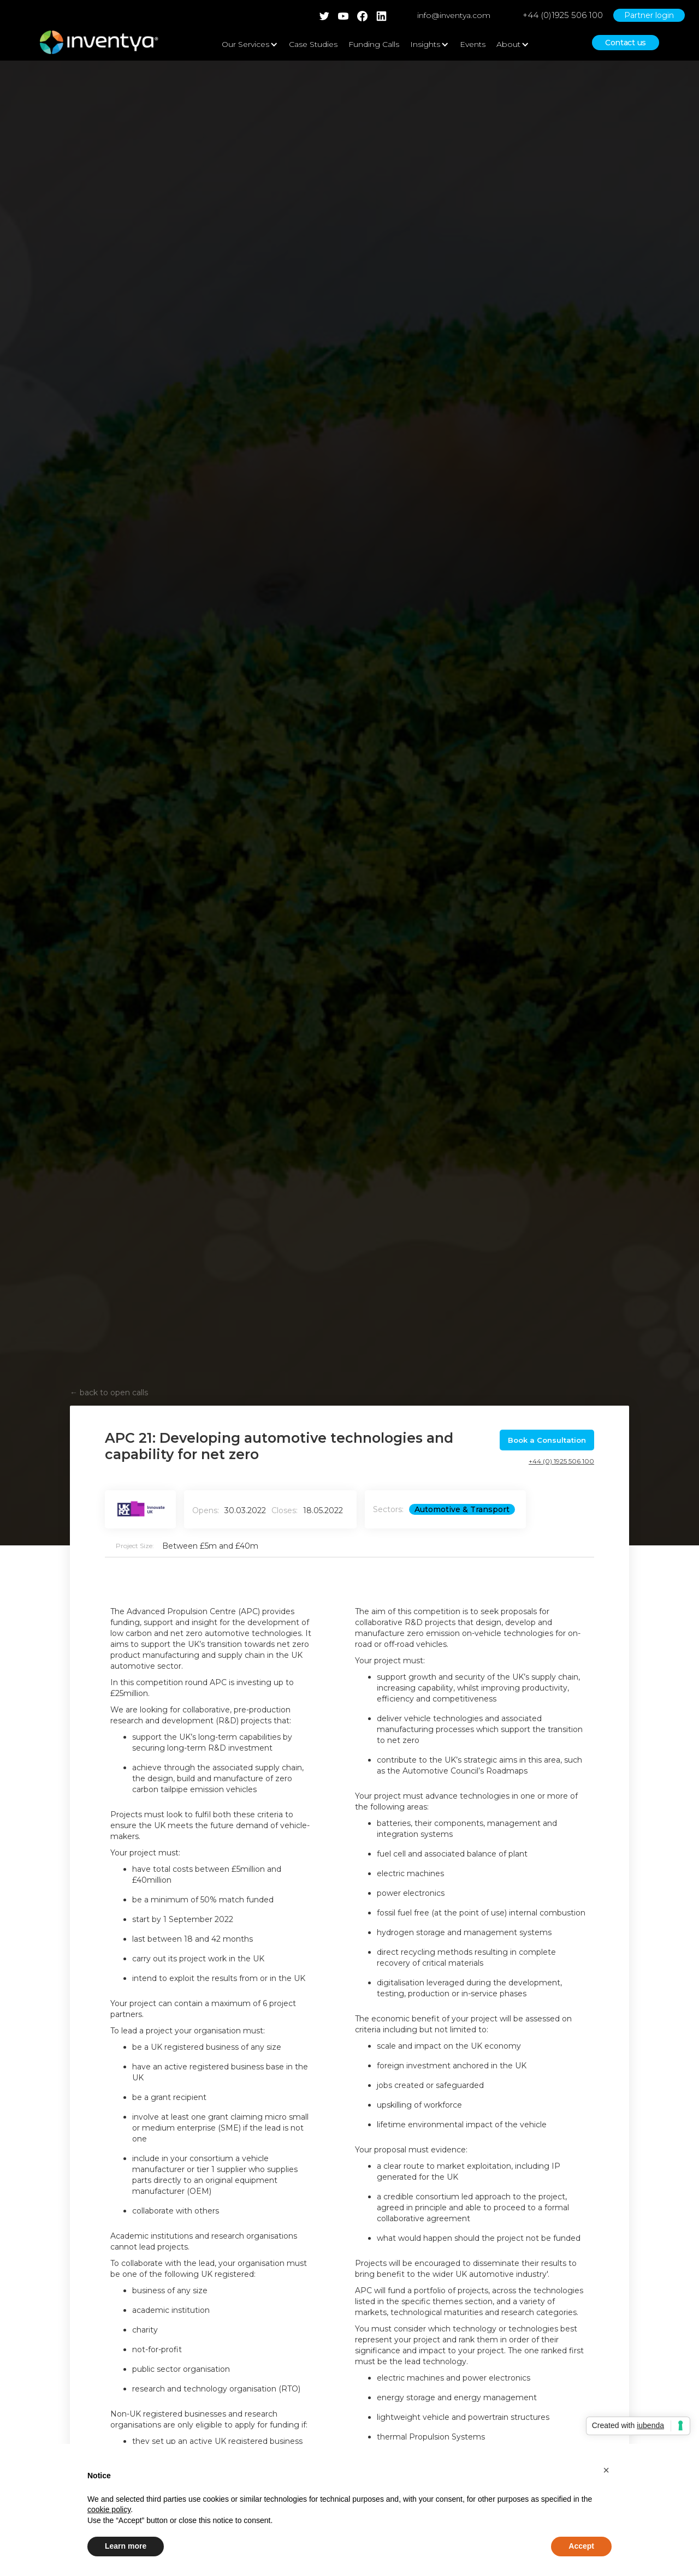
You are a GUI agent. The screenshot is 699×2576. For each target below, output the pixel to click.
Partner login (649, 15)
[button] (606, 2470)
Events (472, 44)
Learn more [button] (125, 2546)
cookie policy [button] (109, 2509)
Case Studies (313, 44)
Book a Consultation (547, 1440)
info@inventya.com (453, 15)
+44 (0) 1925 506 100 (561, 1461)
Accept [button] (581, 2546)
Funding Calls (373, 44)
